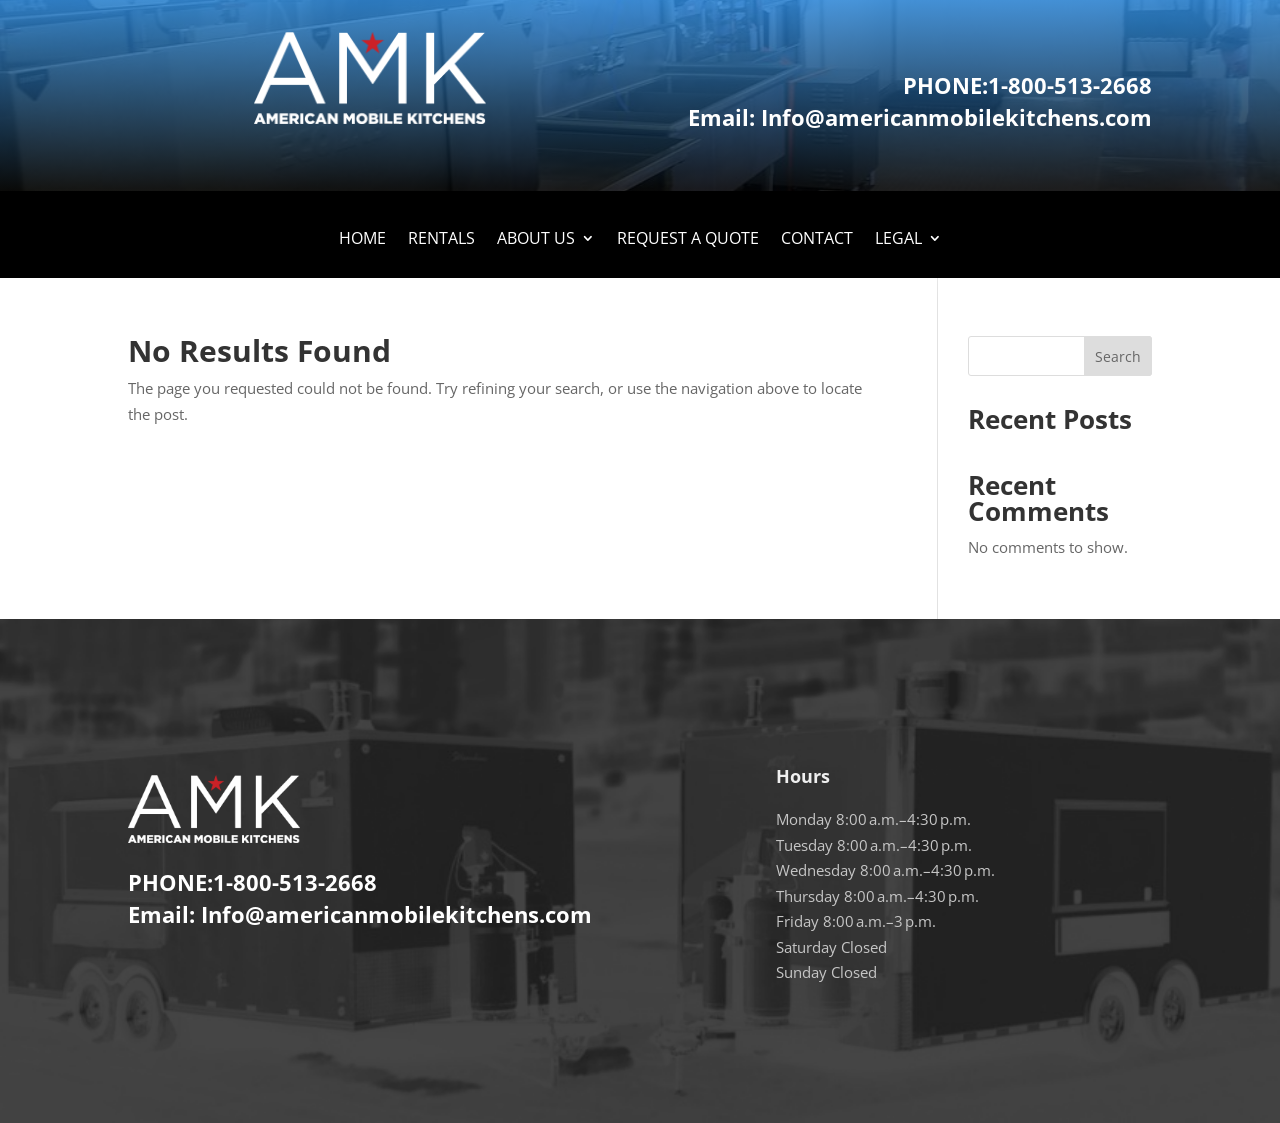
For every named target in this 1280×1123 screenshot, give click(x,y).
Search (1118, 356)
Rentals (441, 240)
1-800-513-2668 (1070, 85)
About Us (536, 240)
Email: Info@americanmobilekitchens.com (920, 117)
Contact (817, 240)
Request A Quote (688, 240)
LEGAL (898, 240)
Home (362, 240)
